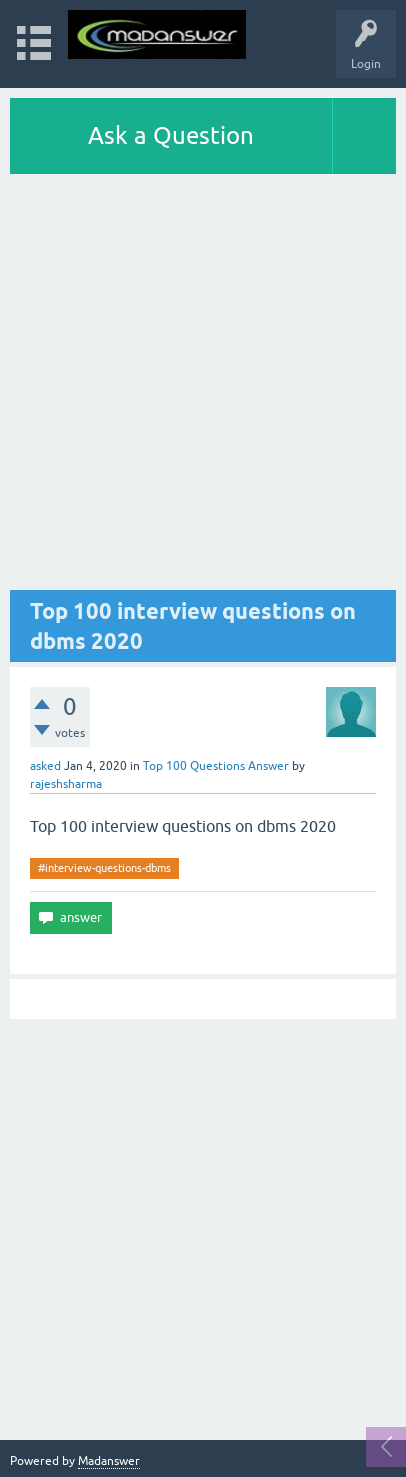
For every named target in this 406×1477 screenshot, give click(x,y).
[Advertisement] (203, 387)
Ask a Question (171, 135)
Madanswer (109, 1461)
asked (45, 766)
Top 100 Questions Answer (216, 766)
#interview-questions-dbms (104, 868)
